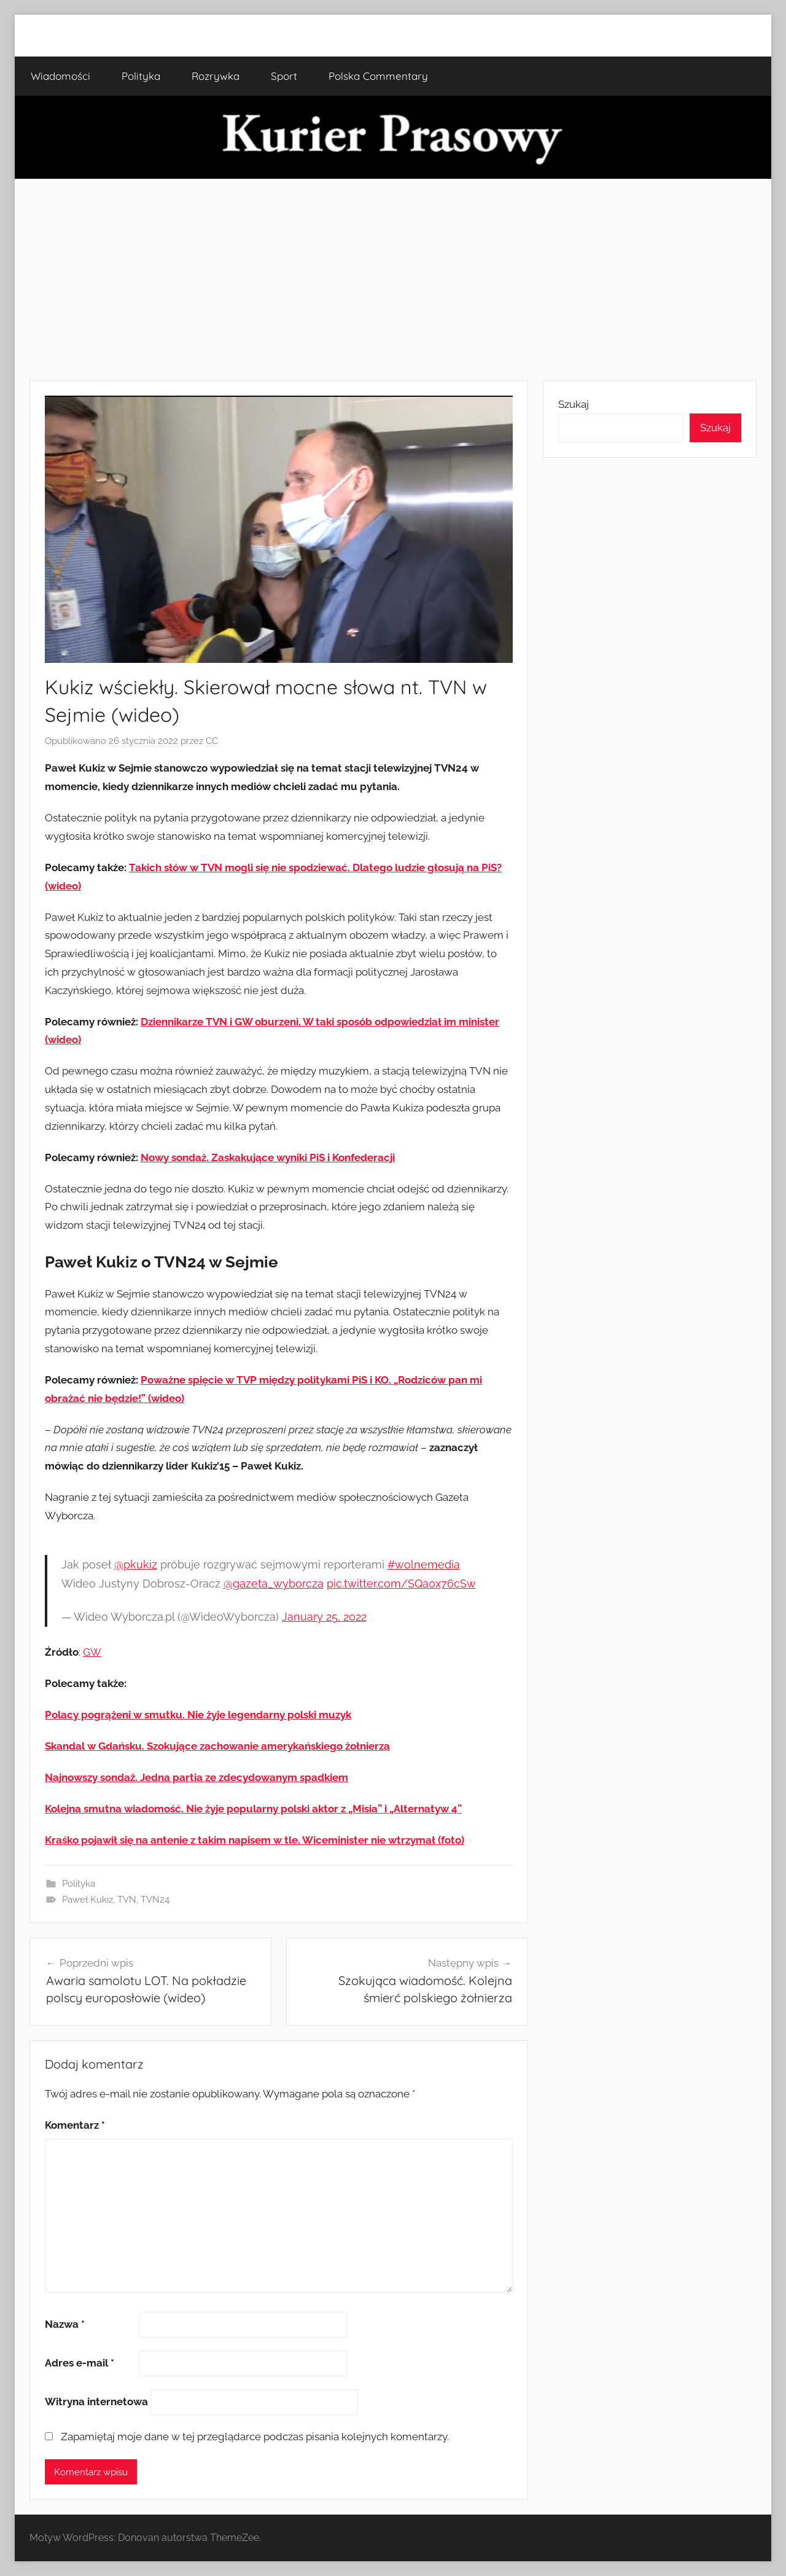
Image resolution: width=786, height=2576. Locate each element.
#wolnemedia (423, 1564)
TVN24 (155, 1899)
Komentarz (75, 2125)
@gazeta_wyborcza (274, 1583)
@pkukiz (135, 1564)
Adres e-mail (79, 2363)
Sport (284, 75)
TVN (126, 1899)
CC (212, 740)
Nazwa (65, 2324)
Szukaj (573, 404)
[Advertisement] (393, 280)
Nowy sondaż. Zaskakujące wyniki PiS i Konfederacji (268, 1157)
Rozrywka (215, 75)
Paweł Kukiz (87, 1899)
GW (92, 1652)
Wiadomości (60, 75)
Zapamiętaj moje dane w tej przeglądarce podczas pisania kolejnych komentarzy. (255, 2436)
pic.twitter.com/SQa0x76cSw (401, 1583)
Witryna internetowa (96, 2401)
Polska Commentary (378, 75)
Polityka (141, 75)
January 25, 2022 (324, 1616)
